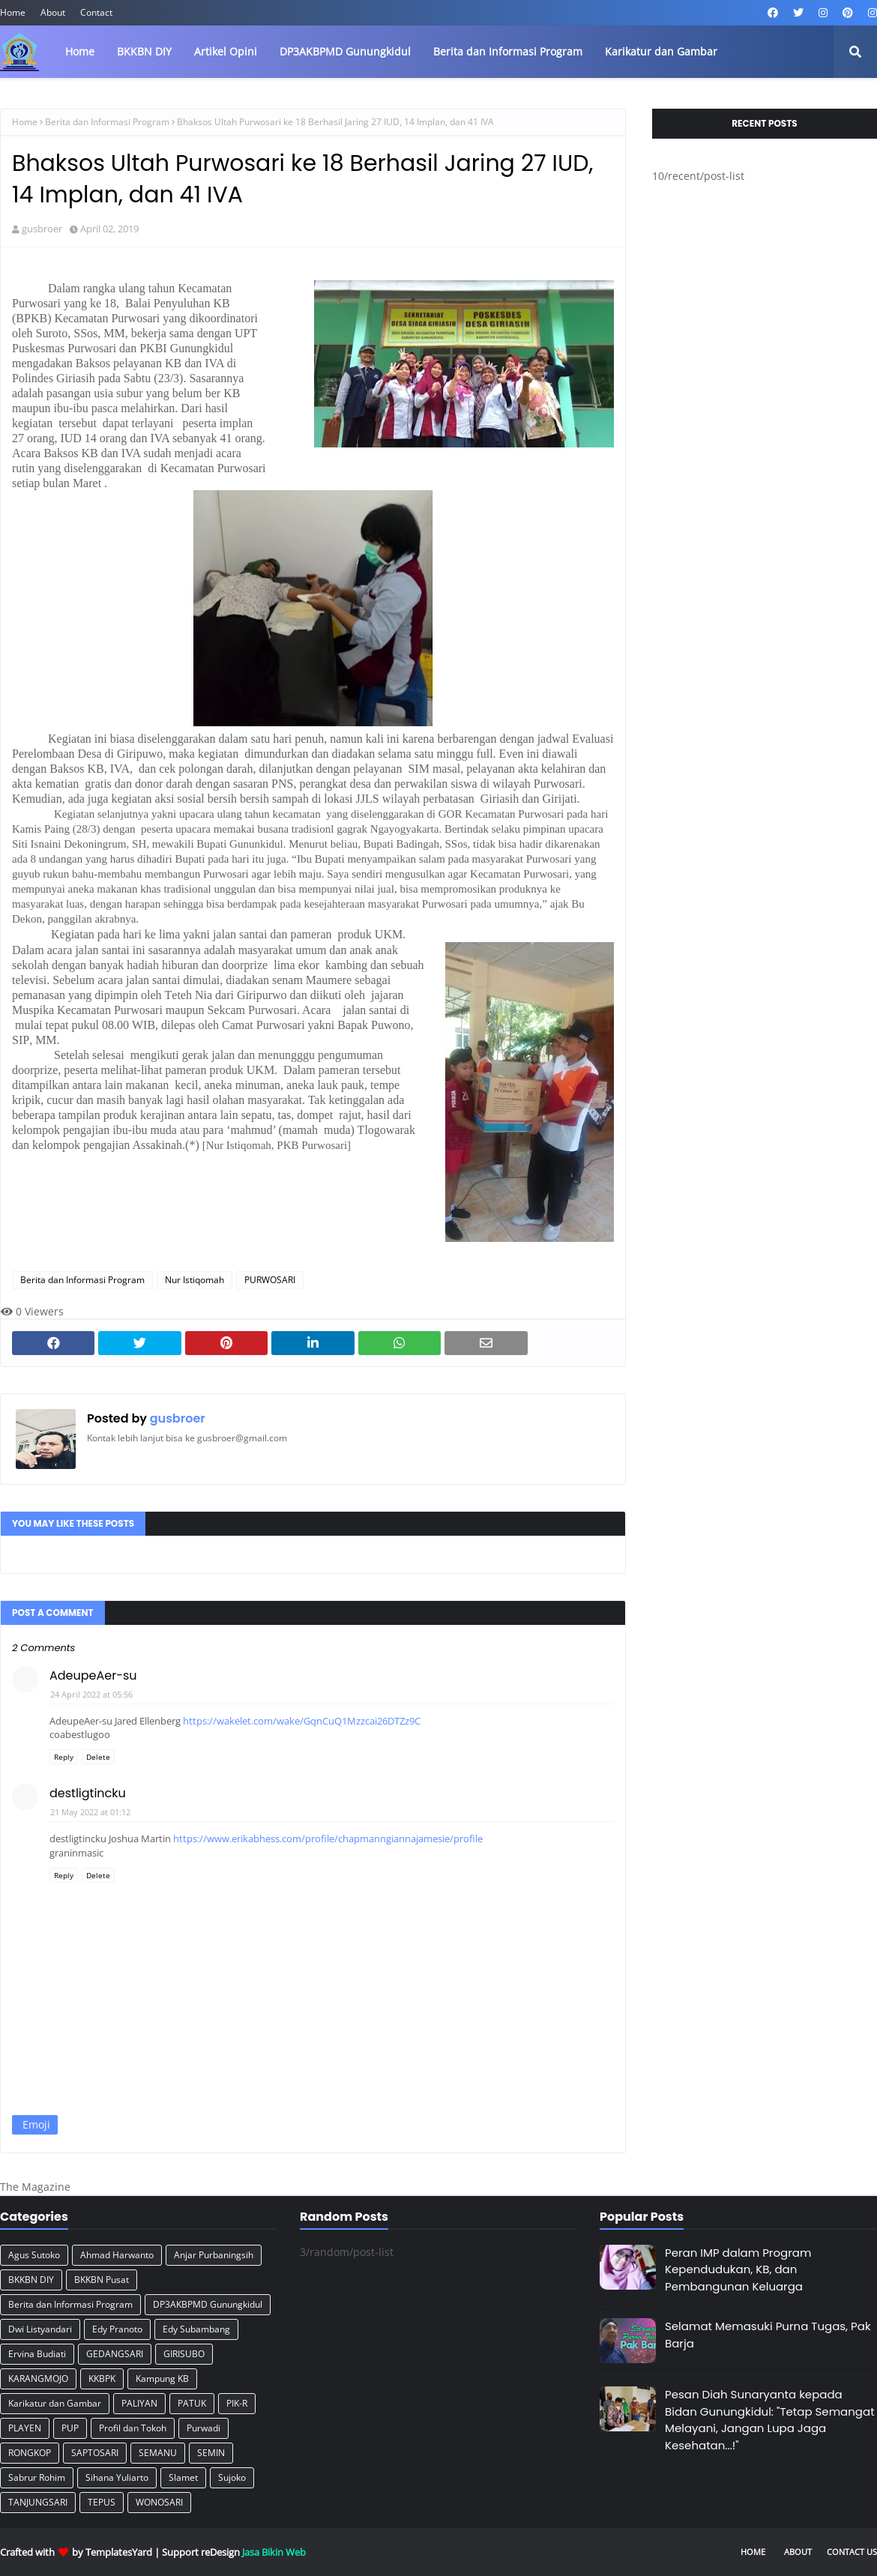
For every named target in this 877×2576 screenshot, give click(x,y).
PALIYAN (139, 2403)
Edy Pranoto (117, 2329)
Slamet (183, 2477)
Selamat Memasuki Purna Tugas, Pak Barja (768, 2334)
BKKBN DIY (31, 2279)
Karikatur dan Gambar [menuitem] (661, 51)
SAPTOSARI (94, 2452)
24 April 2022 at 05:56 (91, 1694)
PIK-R (236, 2403)
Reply (63, 1757)
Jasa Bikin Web (274, 2552)
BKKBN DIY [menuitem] (144, 51)
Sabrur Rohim (36, 2477)
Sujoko (232, 2477)
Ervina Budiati (37, 2353)
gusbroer (42, 228)
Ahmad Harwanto (117, 2254)
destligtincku (87, 1793)
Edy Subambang (196, 2329)
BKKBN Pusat (101, 2279)
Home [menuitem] (79, 51)
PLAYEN (24, 2428)
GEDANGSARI (114, 2353)
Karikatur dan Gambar (54, 2403)
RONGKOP (29, 2452)
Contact (96, 12)
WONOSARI (159, 2502)
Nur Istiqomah (194, 1279)
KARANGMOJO (38, 2378)
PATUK (192, 2403)
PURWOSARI (269, 1279)
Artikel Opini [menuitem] (225, 51)
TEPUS (101, 2502)
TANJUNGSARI (37, 2502)
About (52, 12)
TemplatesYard (118, 2552)
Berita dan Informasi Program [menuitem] (507, 51)
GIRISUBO (184, 2353)
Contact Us (852, 2551)
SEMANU (158, 2452)
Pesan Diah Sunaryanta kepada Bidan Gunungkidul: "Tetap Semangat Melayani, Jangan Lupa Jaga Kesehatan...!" (770, 2419)
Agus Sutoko (34, 2254)
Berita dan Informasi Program (107, 121)
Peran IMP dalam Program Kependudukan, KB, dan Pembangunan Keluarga (738, 2269)
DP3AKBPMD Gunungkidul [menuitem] (345, 51)
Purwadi (203, 2428)
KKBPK (101, 2378)
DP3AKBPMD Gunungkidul (207, 2304)
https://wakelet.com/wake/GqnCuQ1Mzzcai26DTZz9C (302, 1721)
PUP (70, 2428)
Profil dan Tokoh (132, 2428)
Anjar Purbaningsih (213, 2254)
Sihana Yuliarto (116, 2477)
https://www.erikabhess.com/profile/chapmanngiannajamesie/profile (328, 1838)
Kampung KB (162, 2378)
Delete (98, 1757)
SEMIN (211, 2452)
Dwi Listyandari (40, 2329)
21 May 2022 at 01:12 (90, 1812)
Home (12, 12)
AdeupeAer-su (93, 1675)
